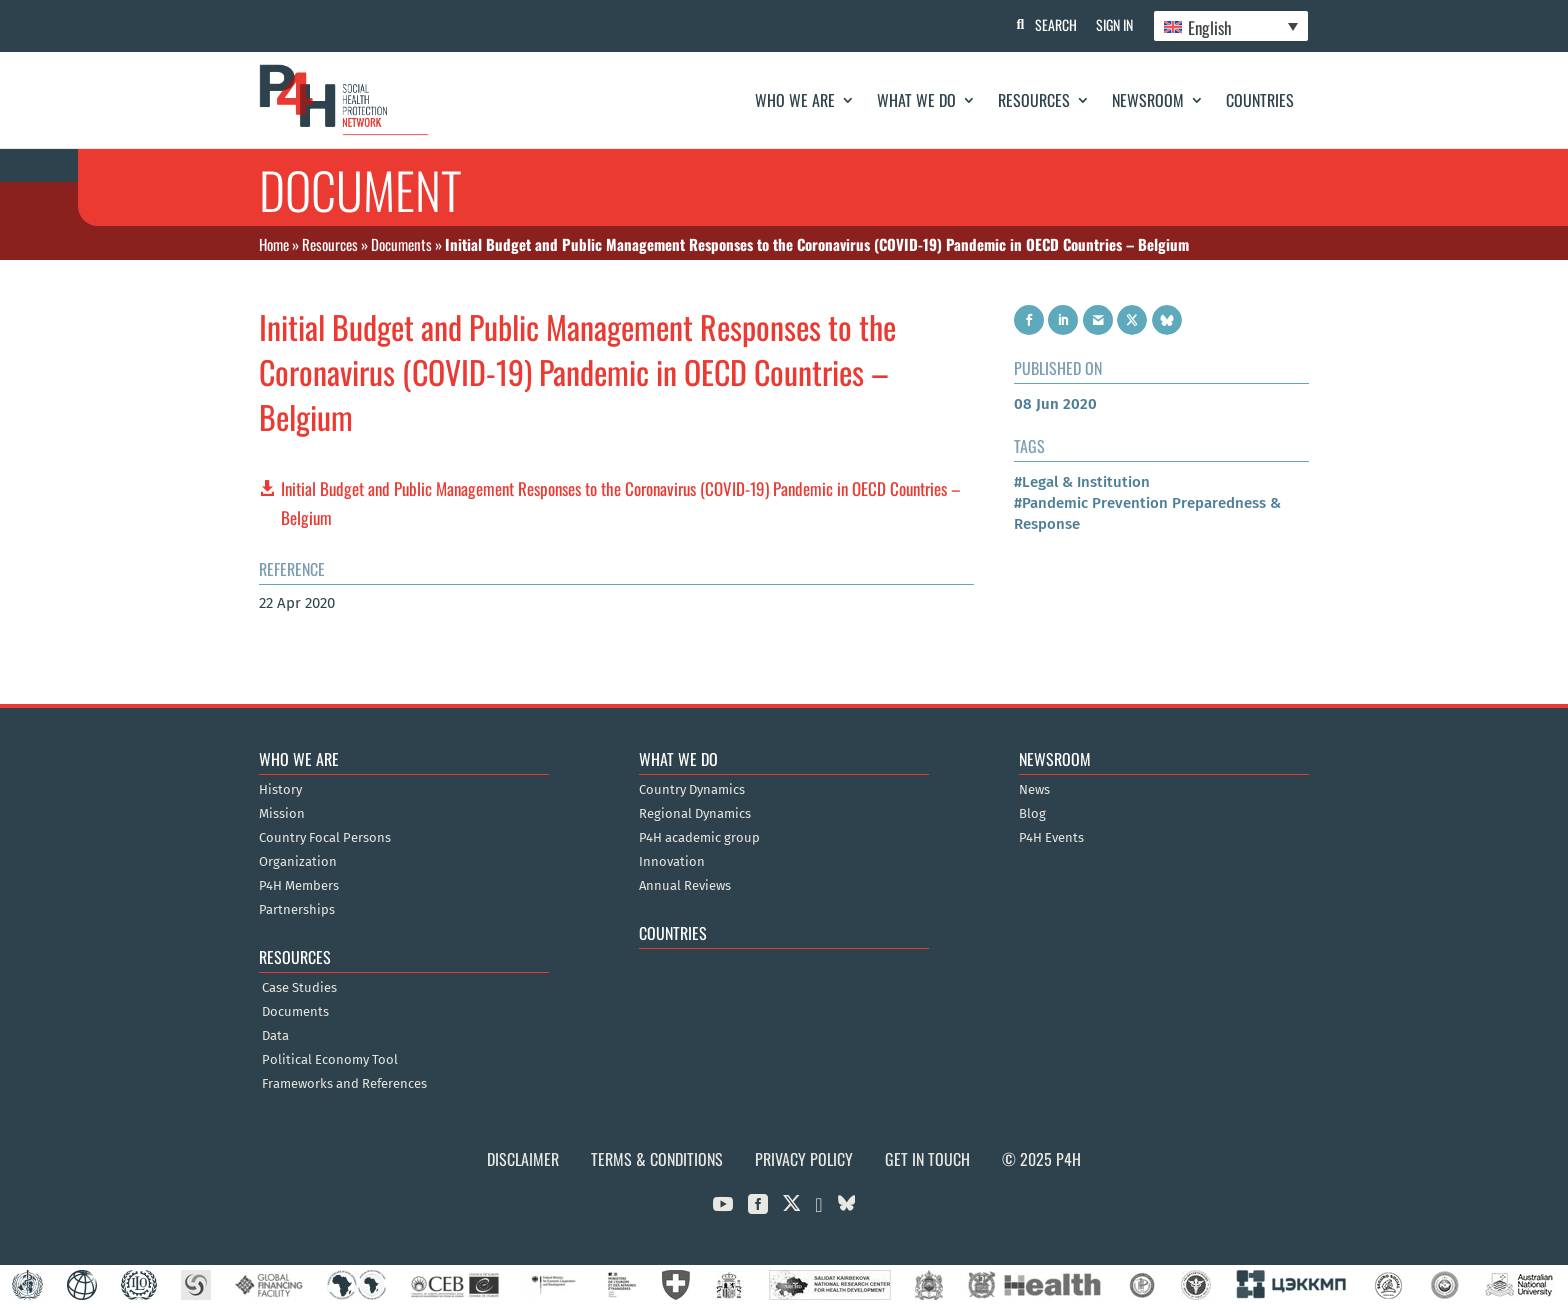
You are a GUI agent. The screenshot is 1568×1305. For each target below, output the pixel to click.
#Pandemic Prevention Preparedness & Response (1147, 513)
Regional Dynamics (695, 814)
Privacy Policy (804, 1159)
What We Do (916, 100)
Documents (401, 244)
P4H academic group (699, 838)
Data (275, 1036)
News (1034, 790)
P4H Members (299, 886)
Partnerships (297, 910)
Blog (1032, 814)
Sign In (1114, 24)
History (280, 790)
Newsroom (1148, 100)
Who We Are (795, 100)
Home (274, 244)
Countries (1260, 100)
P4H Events (1051, 838)
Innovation (672, 862)
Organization (298, 862)
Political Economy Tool (330, 1060)
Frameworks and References (344, 1084)
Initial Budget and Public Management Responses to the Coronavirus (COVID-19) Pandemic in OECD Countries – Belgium (621, 503)
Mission (282, 814)
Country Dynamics (692, 790)
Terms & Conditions (657, 1159)
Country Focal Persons (325, 838)
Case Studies (299, 988)
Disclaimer (523, 1159)
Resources (1034, 100)
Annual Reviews (685, 886)
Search (1055, 24)
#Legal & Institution (1082, 482)
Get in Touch (927, 1159)
